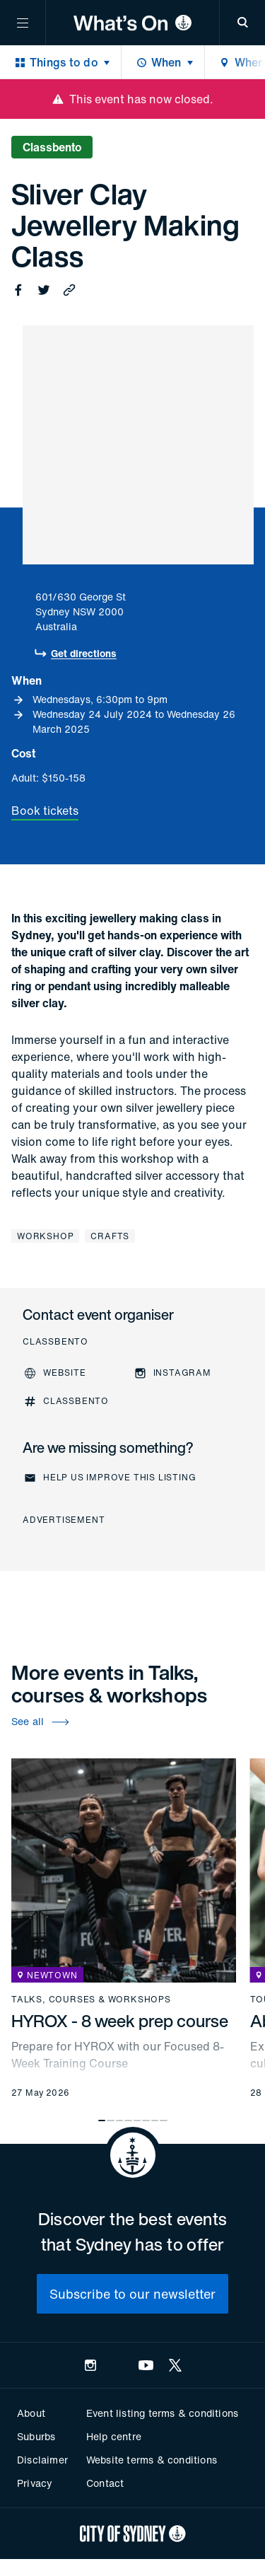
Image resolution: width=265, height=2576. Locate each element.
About (31, 2413)
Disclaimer (42, 2459)
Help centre (113, 2436)
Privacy (34, 2483)
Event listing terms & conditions (162, 2413)
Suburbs (36, 2436)
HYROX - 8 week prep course (119, 2020)
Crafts (109, 1236)
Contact (105, 2483)
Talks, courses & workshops (91, 1999)
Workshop (45, 1236)
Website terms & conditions (151, 2459)
